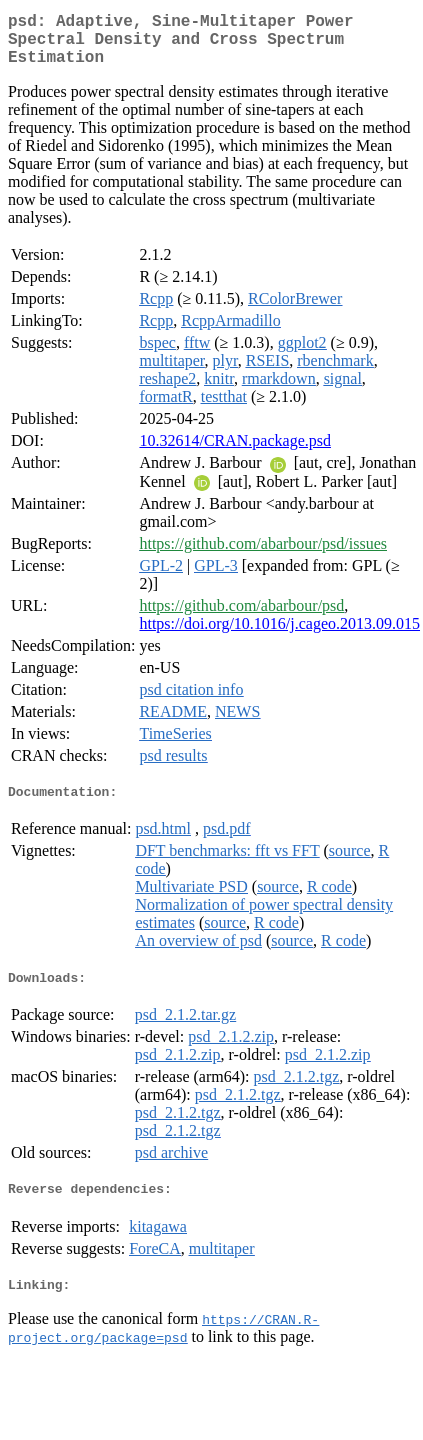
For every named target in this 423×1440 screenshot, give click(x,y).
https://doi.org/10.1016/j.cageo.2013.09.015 (279, 635)
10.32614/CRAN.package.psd (235, 452)
